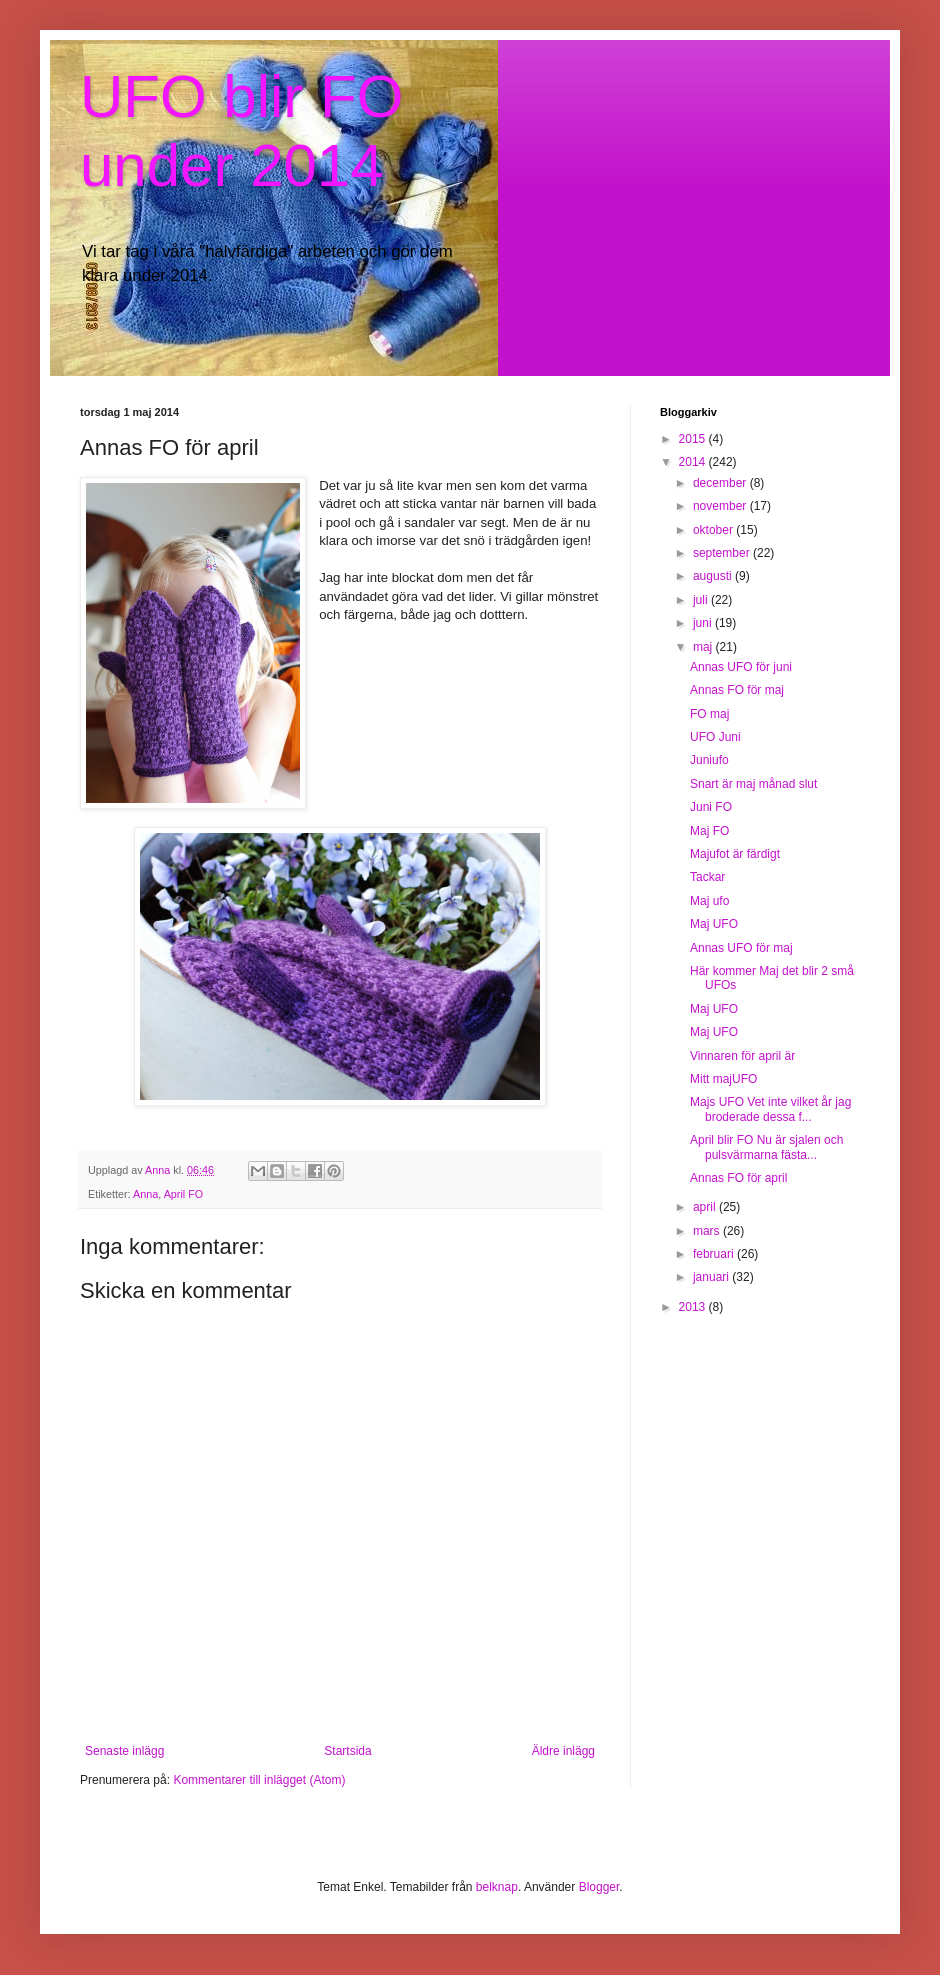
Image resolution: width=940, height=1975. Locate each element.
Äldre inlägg (563, 1751)
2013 (694, 1307)
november (721, 506)
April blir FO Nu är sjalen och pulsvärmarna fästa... (766, 1147)
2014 (694, 462)
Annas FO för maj (737, 690)
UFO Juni (715, 737)
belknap (497, 1887)
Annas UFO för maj (741, 948)
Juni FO (711, 807)
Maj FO (709, 831)
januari (712, 1277)
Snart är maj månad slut (753, 784)
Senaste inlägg (124, 1751)
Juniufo (709, 760)
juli (702, 600)
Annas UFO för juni (741, 667)
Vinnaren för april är (742, 1056)
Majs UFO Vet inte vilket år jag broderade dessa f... (770, 1109)
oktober (714, 530)
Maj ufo (709, 901)
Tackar (707, 877)
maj (704, 647)
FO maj (709, 714)
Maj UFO (714, 924)
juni (704, 623)
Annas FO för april (738, 1178)
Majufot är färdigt (735, 854)
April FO (184, 1194)
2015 (694, 439)
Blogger (599, 1887)
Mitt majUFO (723, 1079)
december (721, 483)
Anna (145, 1194)
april (706, 1207)
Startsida (347, 1751)
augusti (714, 576)
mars (708, 1231)
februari (715, 1254)
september (723, 553)
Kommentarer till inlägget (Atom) (259, 1780)
